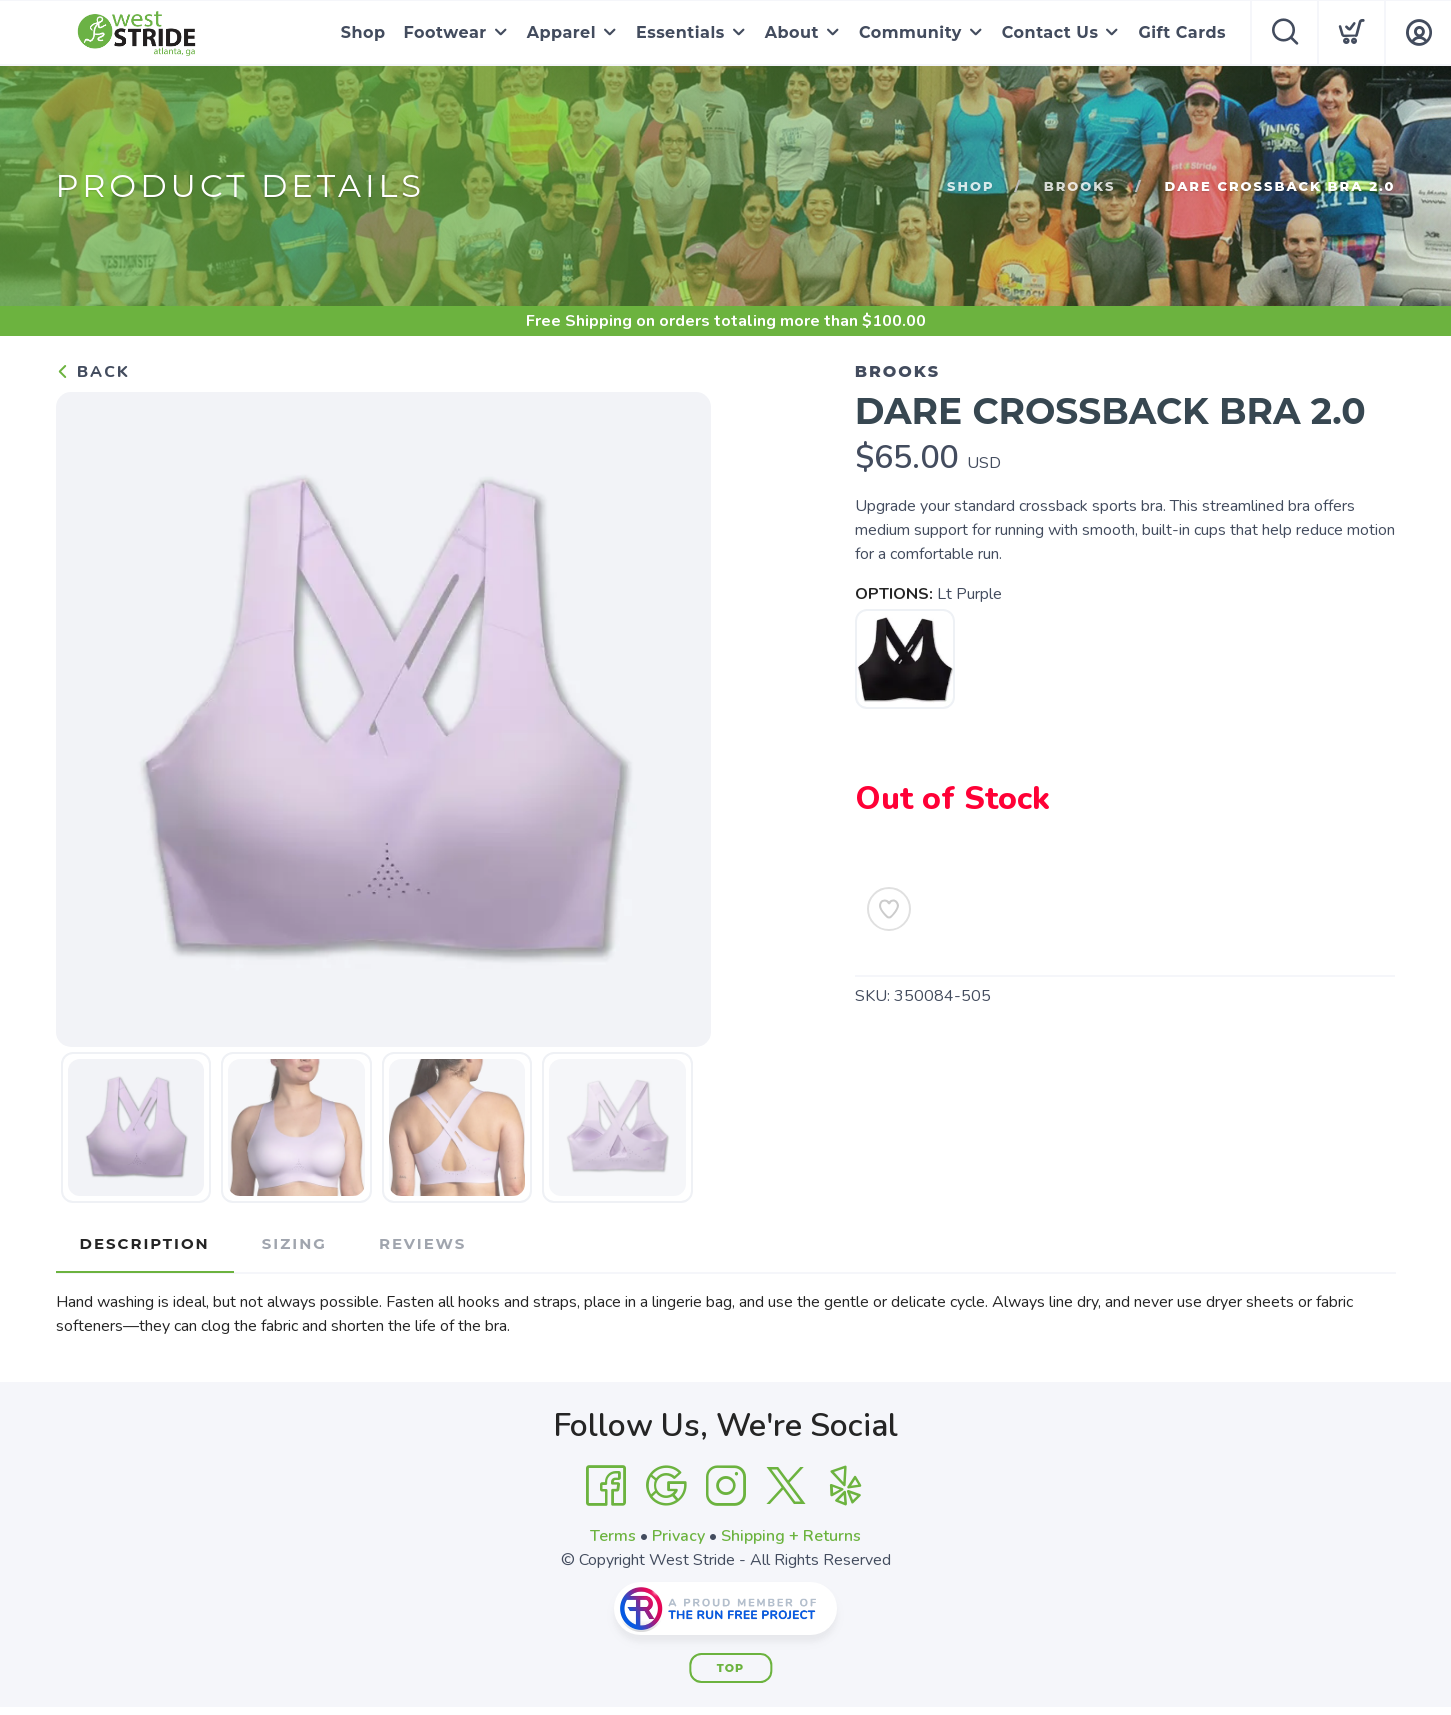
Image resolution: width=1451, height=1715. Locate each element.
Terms (613, 1536)
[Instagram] (726, 1486)
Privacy (678, 1536)
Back (93, 372)
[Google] (666, 1486)
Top (730, 1668)
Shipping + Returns (791, 1536)
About (792, 32)
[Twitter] (786, 1486)
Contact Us (1050, 32)
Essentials (680, 32)
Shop (363, 32)
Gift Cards (1182, 32)
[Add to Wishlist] (889, 909)
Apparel (561, 32)
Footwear (445, 32)
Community (910, 32)
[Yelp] (846, 1486)
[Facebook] (606, 1486)
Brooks (1080, 186)
